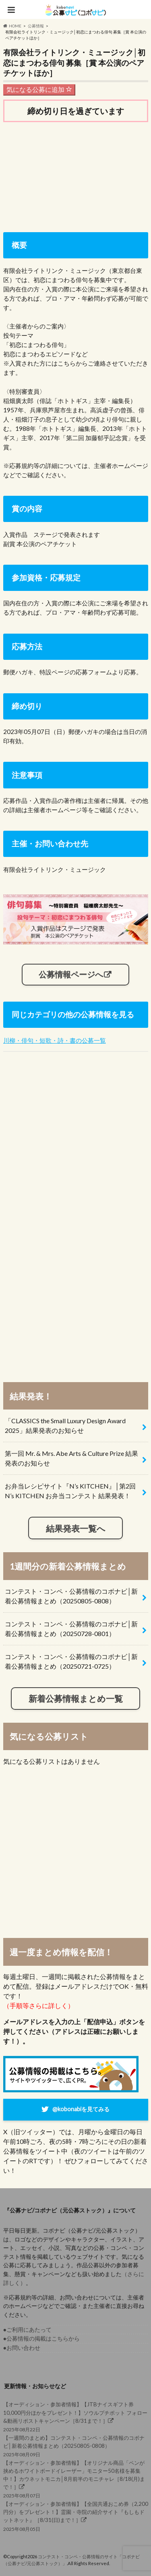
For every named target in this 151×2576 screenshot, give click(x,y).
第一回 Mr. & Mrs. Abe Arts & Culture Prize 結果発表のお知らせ (71, 1458)
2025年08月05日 (75, 2516)
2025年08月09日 (75, 2445)
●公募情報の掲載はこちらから (41, 2338)
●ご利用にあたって (27, 2329)
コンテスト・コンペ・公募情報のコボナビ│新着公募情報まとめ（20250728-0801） (71, 1628)
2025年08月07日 (75, 2479)
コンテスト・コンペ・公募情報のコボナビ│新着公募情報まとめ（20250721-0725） (71, 1661)
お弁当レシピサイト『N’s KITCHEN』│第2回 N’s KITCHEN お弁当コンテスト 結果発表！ (70, 1490)
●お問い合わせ (22, 2347)
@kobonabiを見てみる (81, 2109)
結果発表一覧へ (75, 1528)
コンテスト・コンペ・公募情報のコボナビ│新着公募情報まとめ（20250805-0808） (71, 1596)
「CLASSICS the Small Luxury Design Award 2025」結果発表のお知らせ (65, 1425)
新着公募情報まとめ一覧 (76, 1698)
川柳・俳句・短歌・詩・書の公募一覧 (54, 1040)
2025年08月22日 (75, 2416)
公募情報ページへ (71, 974)
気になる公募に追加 (39, 89)
